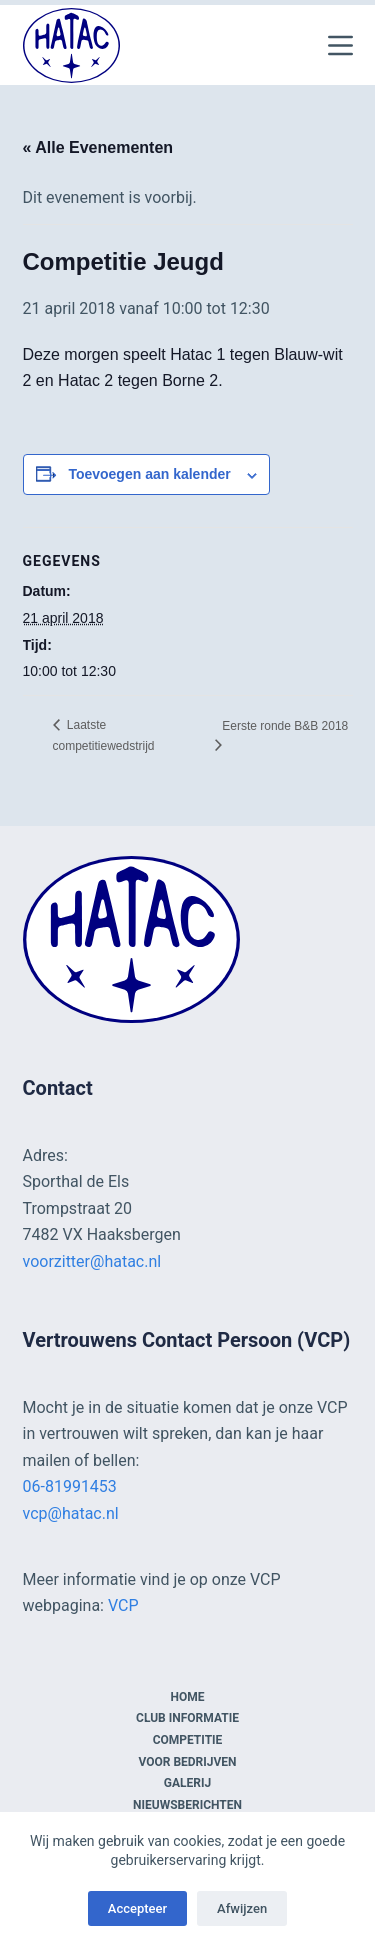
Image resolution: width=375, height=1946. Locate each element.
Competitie (188, 1740)
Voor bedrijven (187, 1762)
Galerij (187, 1783)
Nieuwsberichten (187, 1805)
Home (187, 1697)
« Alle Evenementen (98, 147)
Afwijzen (242, 1908)
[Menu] (340, 45)
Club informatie (187, 1718)
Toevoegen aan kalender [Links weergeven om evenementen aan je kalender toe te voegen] (149, 474)
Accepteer (137, 1908)
